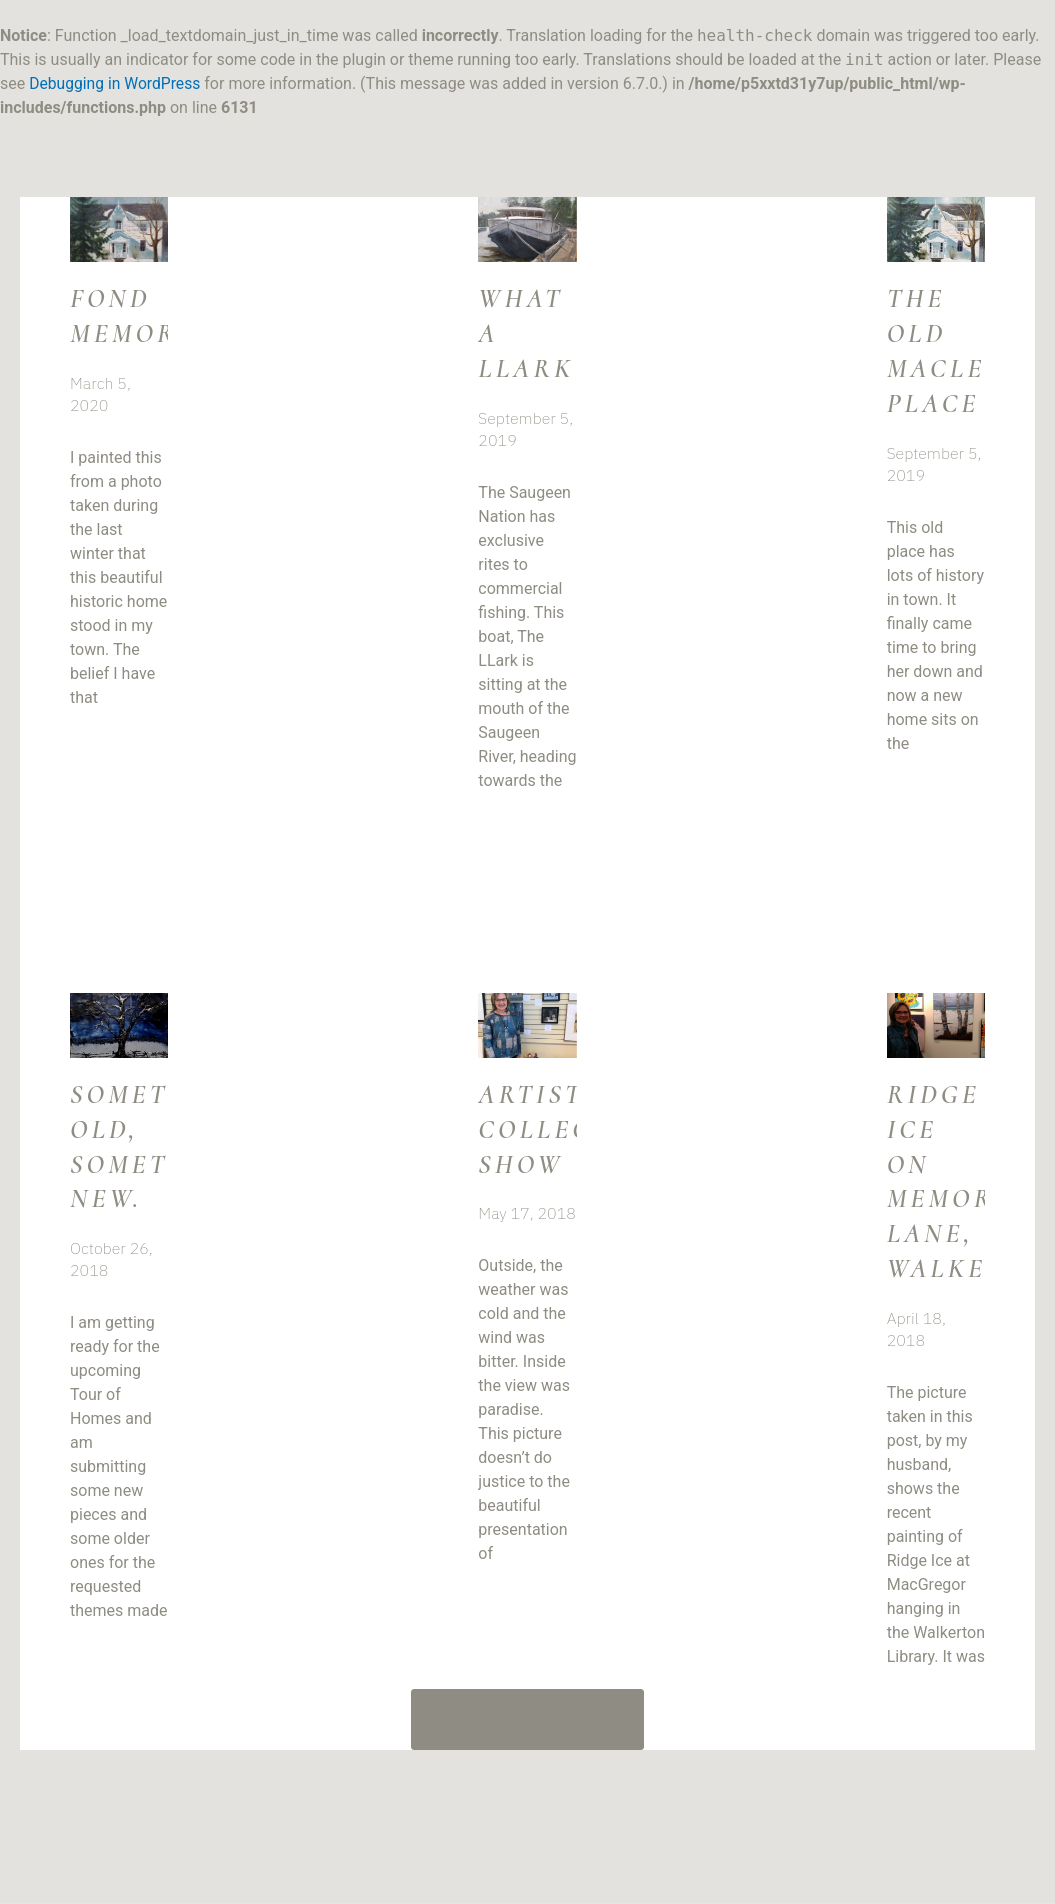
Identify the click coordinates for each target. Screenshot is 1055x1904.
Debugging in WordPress (116, 83)
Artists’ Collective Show (573, 1144)
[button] (528, 1750)
